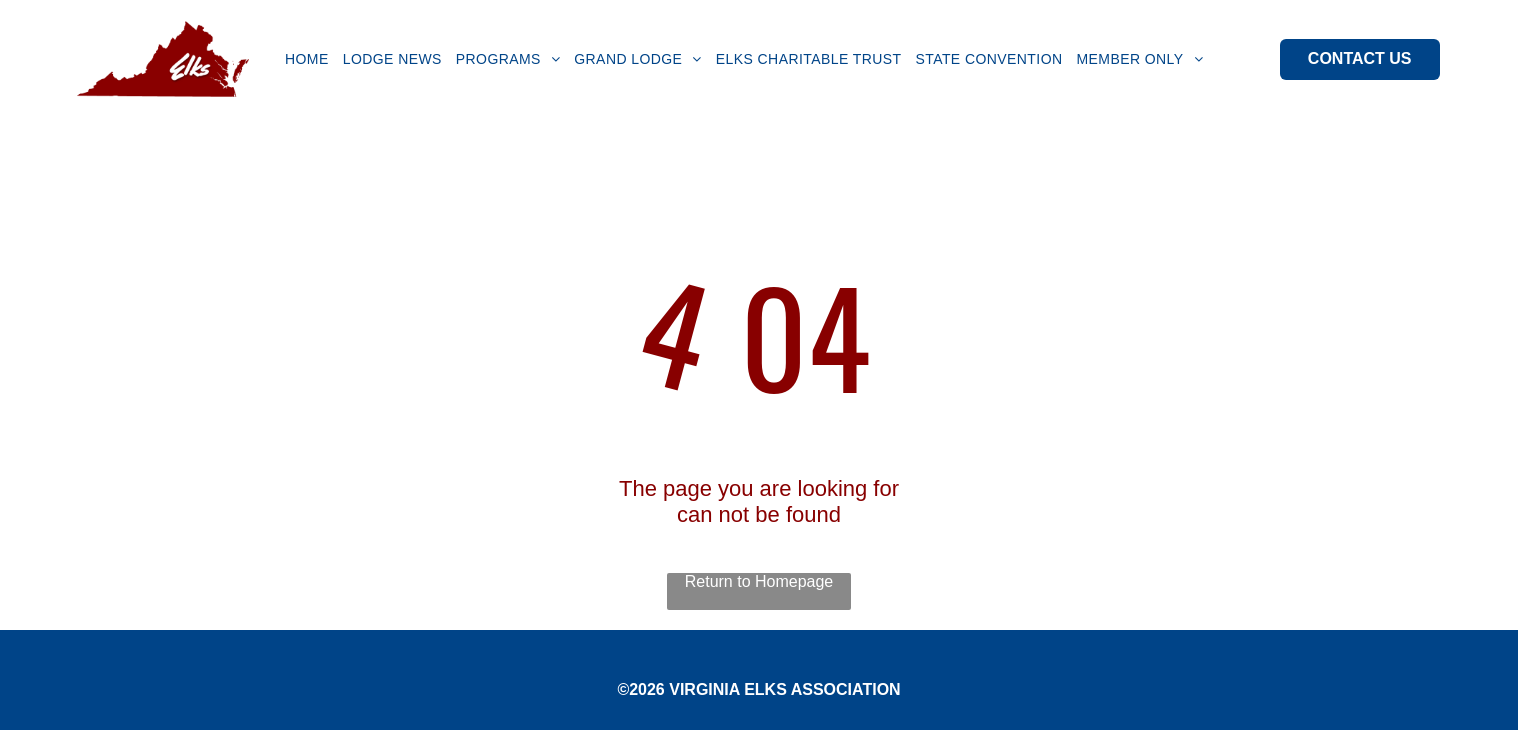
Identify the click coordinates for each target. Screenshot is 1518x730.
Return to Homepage (759, 581)
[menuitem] (307, 59)
